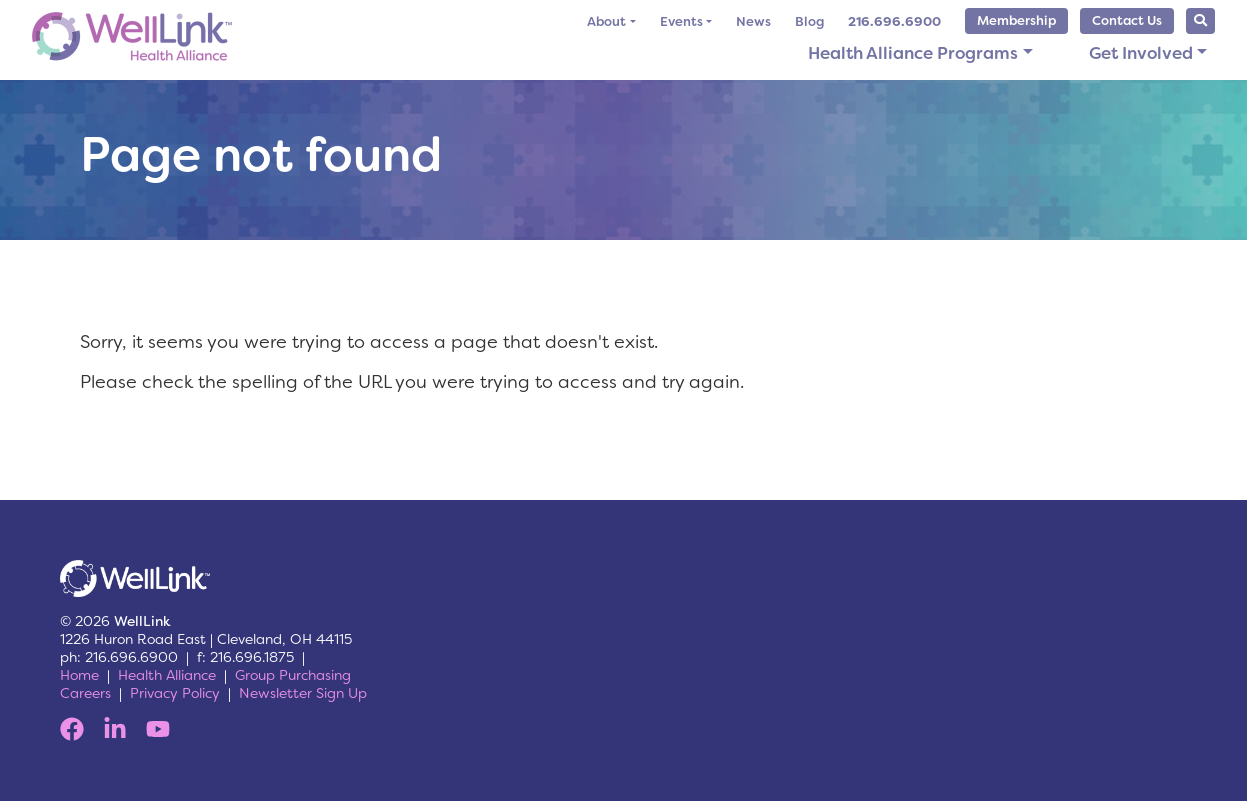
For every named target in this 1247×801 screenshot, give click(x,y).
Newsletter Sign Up (303, 693)
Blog (809, 21)
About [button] (606, 21)
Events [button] (681, 21)
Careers (85, 693)
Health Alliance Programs (913, 53)
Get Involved (1141, 53)
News (753, 21)
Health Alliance (167, 675)
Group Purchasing (293, 675)
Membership (1016, 20)
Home (79, 675)
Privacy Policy (175, 693)
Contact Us (1127, 20)
